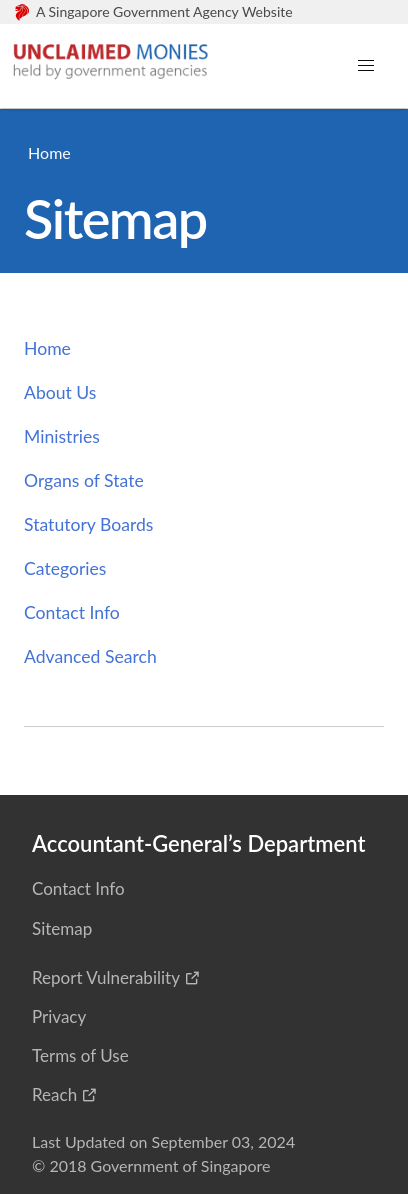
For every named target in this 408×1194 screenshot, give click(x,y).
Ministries (62, 436)
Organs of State (84, 480)
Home (49, 152)
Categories (65, 568)
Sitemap (62, 928)
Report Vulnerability (106, 977)
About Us (60, 392)
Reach (54, 1094)
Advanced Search (90, 656)
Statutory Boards (88, 524)
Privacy (59, 1016)
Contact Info (72, 612)
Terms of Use (80, 1055)
